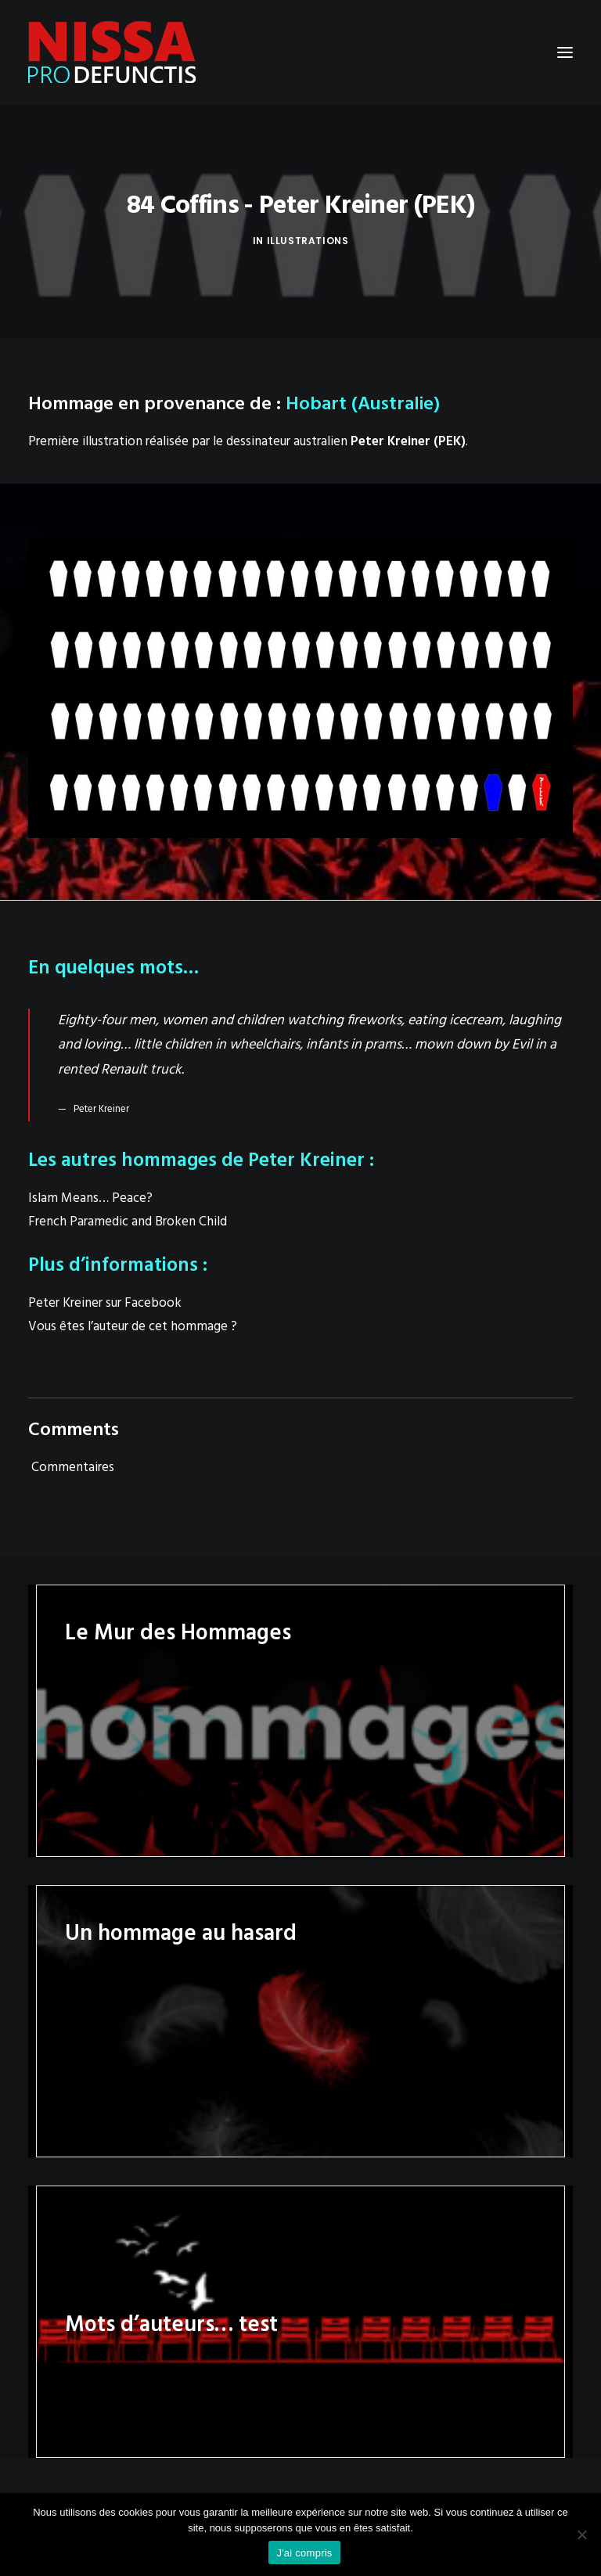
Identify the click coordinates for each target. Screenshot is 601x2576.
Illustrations (308, 240)
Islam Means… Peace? (90, 1198)
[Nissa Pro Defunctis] (112, 52)
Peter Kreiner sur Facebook (105, 1303)
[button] (565, 52)
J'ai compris (304, 2553)
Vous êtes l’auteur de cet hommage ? (132, 1326)
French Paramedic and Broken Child (127, 1221)
